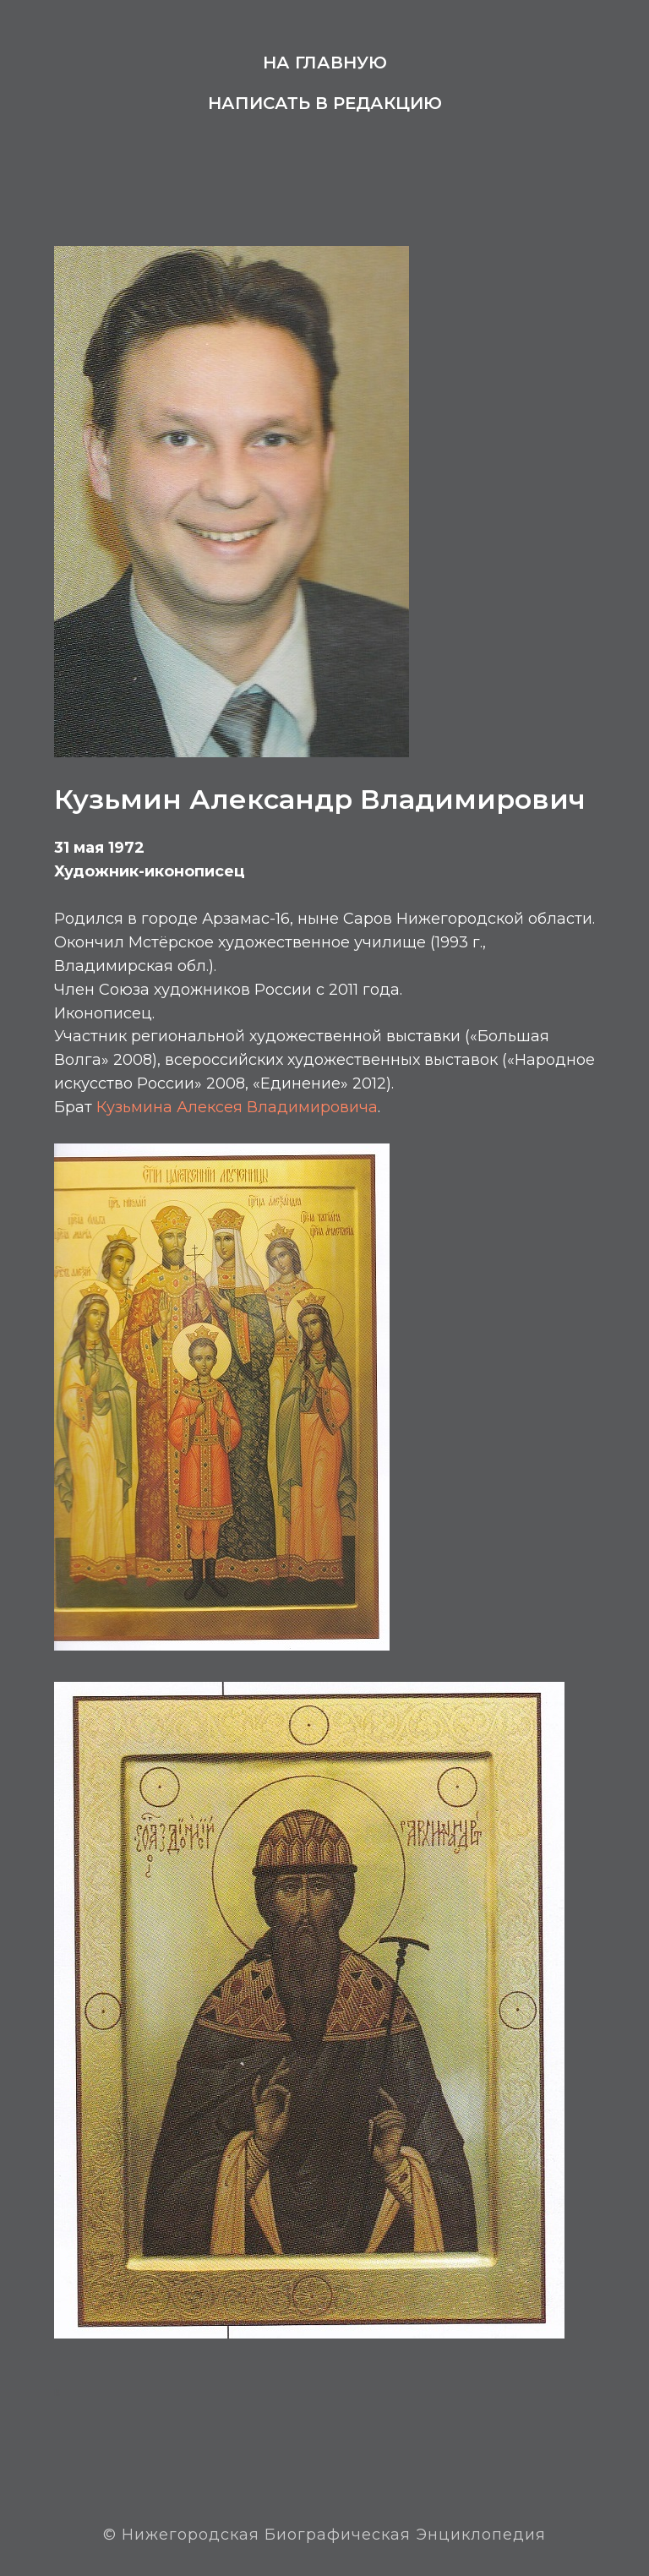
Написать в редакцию (325, 103)
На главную (325, 62)
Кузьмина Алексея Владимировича (237, 1107)
